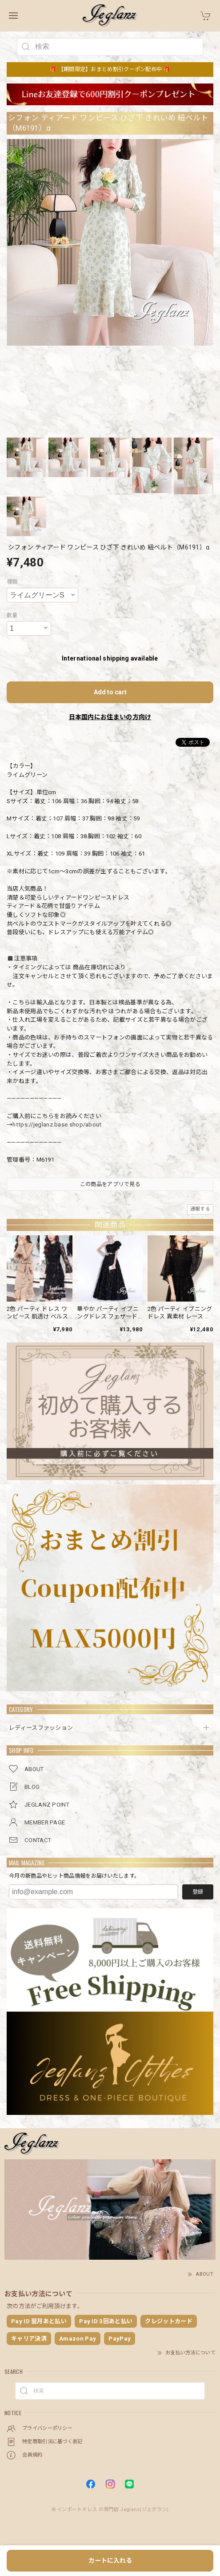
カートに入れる (110, 2560)
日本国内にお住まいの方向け (110, 717)
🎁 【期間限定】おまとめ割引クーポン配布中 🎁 (110, 69)
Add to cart (110, 692)
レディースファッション (41, 1727)
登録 (197, 1892)
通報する (200, 1209)
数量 (12, 615)
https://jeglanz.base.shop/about (56, 1124)
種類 (12, 582)
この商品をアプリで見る (110, 1184)
